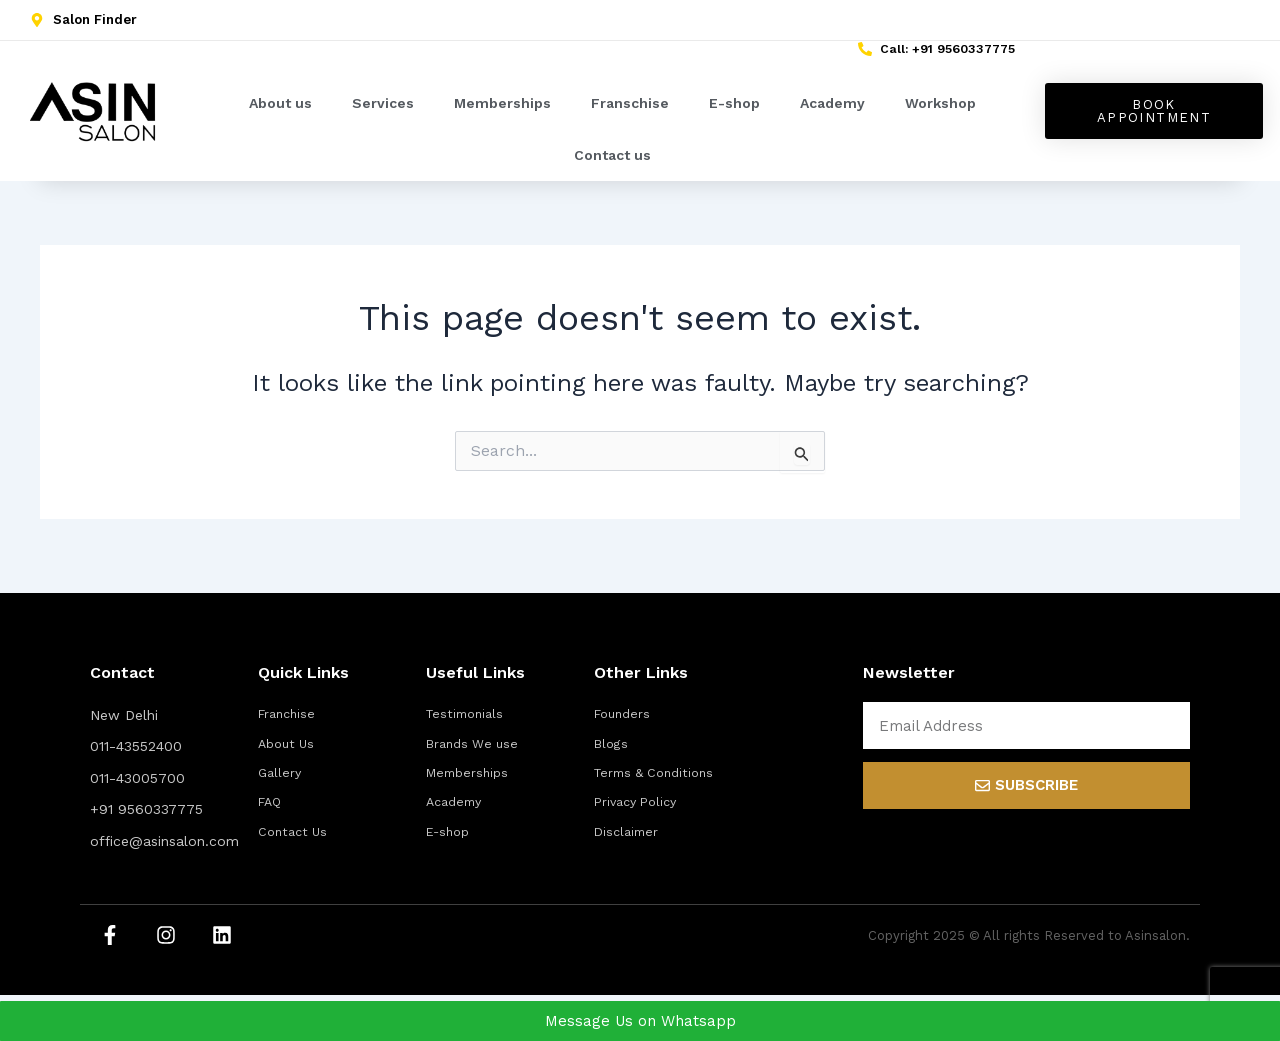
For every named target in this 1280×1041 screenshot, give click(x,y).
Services (383, 113)
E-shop (734, 113)
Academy (832, 113)
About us (280, 113)
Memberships (502, 113)
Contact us (612, 165)
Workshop (940, 113)
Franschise (630, 113)
